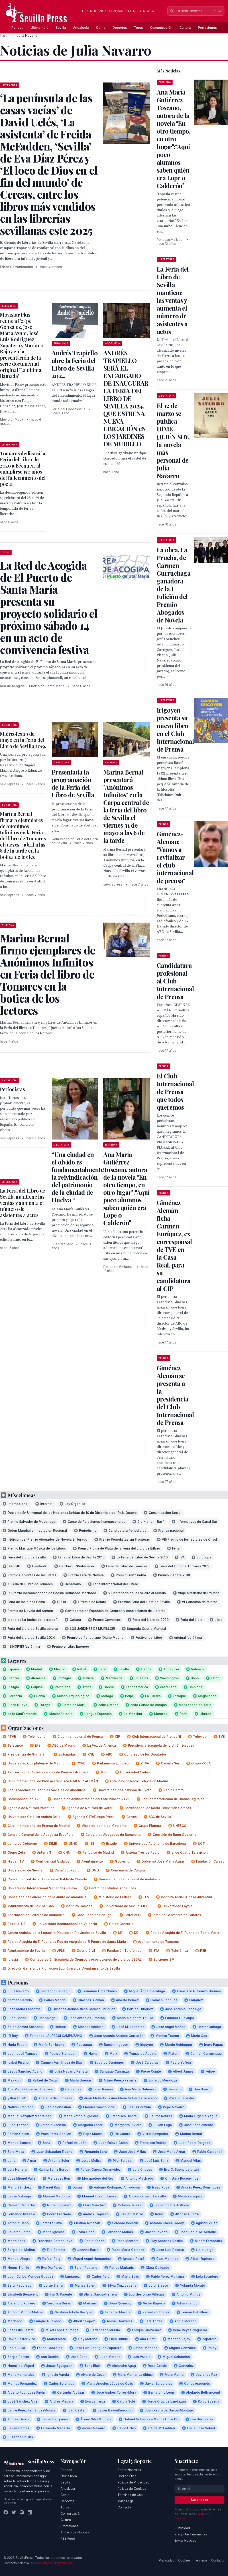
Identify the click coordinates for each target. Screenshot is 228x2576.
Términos (201, 2560)
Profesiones (207, 27)
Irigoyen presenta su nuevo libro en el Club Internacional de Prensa (175, 729)
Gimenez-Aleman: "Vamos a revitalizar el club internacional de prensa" (175, 857)
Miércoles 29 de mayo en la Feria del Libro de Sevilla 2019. (23, 739)
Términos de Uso (130, 2495)
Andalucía (81, 27)
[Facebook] (6, 2512)
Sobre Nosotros (129, 2470)
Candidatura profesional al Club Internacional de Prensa (175, 981)
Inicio (4, 35)
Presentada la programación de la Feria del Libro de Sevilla (73, 783)
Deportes (120, 27)
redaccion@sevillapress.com (52, 2563)
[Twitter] (14, 2512)
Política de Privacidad (133, 2482)
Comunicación (161, 27)
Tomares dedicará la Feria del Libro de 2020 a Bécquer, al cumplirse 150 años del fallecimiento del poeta (23, 468)
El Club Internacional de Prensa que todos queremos (175, 1091)
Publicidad (182, 2528)
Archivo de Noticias (75, 2532)
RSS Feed (68, 2538)
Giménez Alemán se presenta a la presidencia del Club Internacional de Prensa (175, 1395)
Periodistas (12, 1089)
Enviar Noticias (185, 2540)
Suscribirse (199, 2500)
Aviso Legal (126, 2501)
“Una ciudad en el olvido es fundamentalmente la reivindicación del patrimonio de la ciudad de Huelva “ (78, 1177)
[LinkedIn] (30, 2512)
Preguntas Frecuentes (191, 2534)
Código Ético (127, 2476)
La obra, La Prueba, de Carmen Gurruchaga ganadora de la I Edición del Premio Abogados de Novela (173, 585)
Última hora (40, 27)
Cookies (184, 2560)
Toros (138, 27)
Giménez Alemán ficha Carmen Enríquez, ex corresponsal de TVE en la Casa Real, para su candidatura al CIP (174, 1245)
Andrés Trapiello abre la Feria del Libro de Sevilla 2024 (75, 364)
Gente (101, 27)
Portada (17, 27)
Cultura (185, 27)
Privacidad (167, 2560)
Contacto (124, 2507)
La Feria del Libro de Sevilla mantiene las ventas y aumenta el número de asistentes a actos (22, 1202)
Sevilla (61, 27)
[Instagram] (22, 2512)
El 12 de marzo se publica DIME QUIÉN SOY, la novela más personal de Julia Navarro (173, 440)
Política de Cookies (132, 2488)
